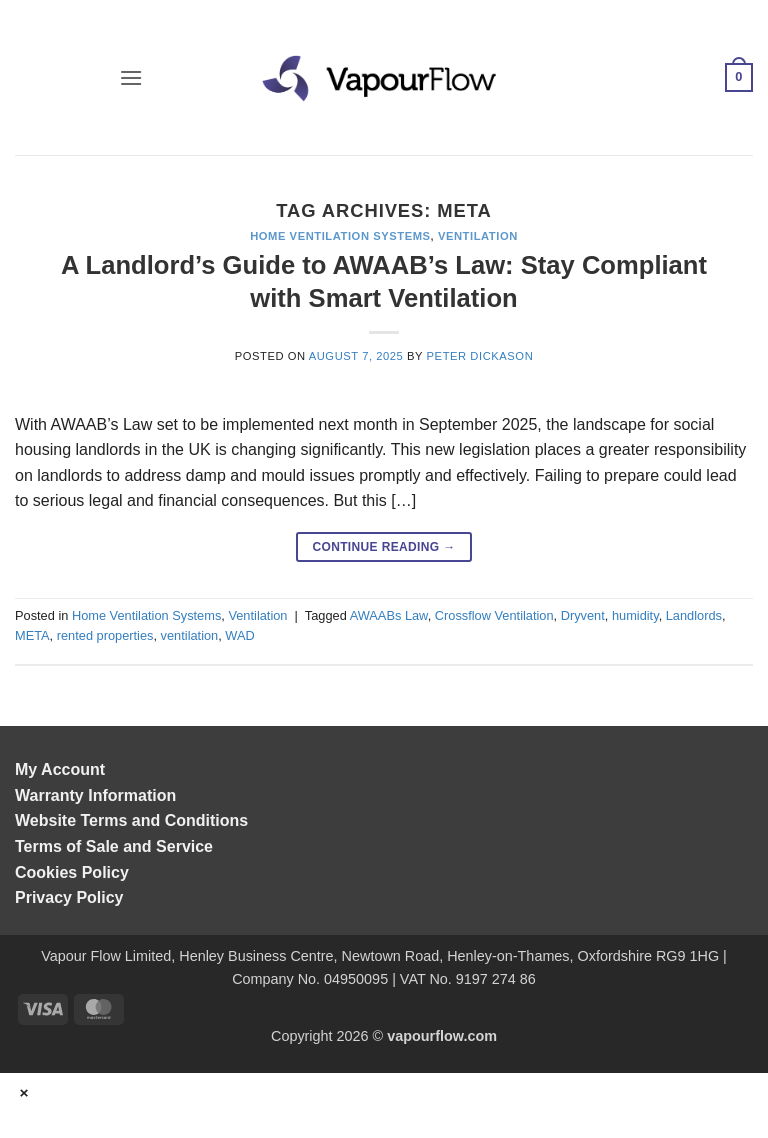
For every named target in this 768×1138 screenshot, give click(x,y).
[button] (131, 77)
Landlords (694, 615)
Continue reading (383, 547)
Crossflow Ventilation (494, 615)
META (32, 635)
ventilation (190, 635)
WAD (239, 635)
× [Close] (25, 1092)
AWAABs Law (389, 615)
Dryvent (583, 615)
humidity (635, 615)
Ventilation (478, 236)
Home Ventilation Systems (340, 236)
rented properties (105, 635)
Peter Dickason (480, 356)
